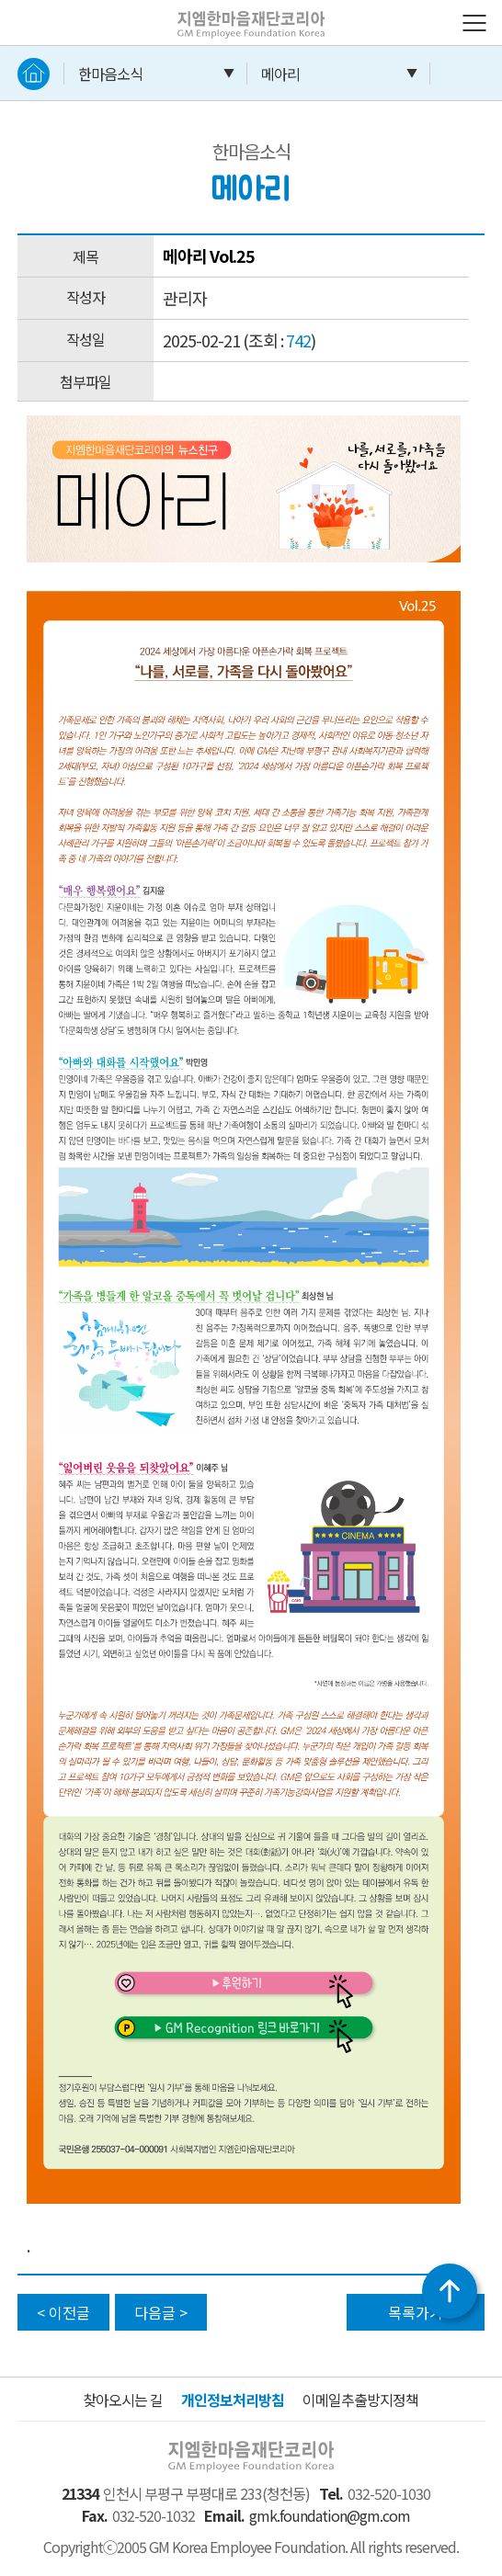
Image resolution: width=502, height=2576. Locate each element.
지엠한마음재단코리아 (232, 12)
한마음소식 (110, 73)
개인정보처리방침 (232, 2400)
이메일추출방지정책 (360, 2400)
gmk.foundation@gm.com (329, 2515)
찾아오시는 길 (123, 2400)
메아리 (280, 73)
